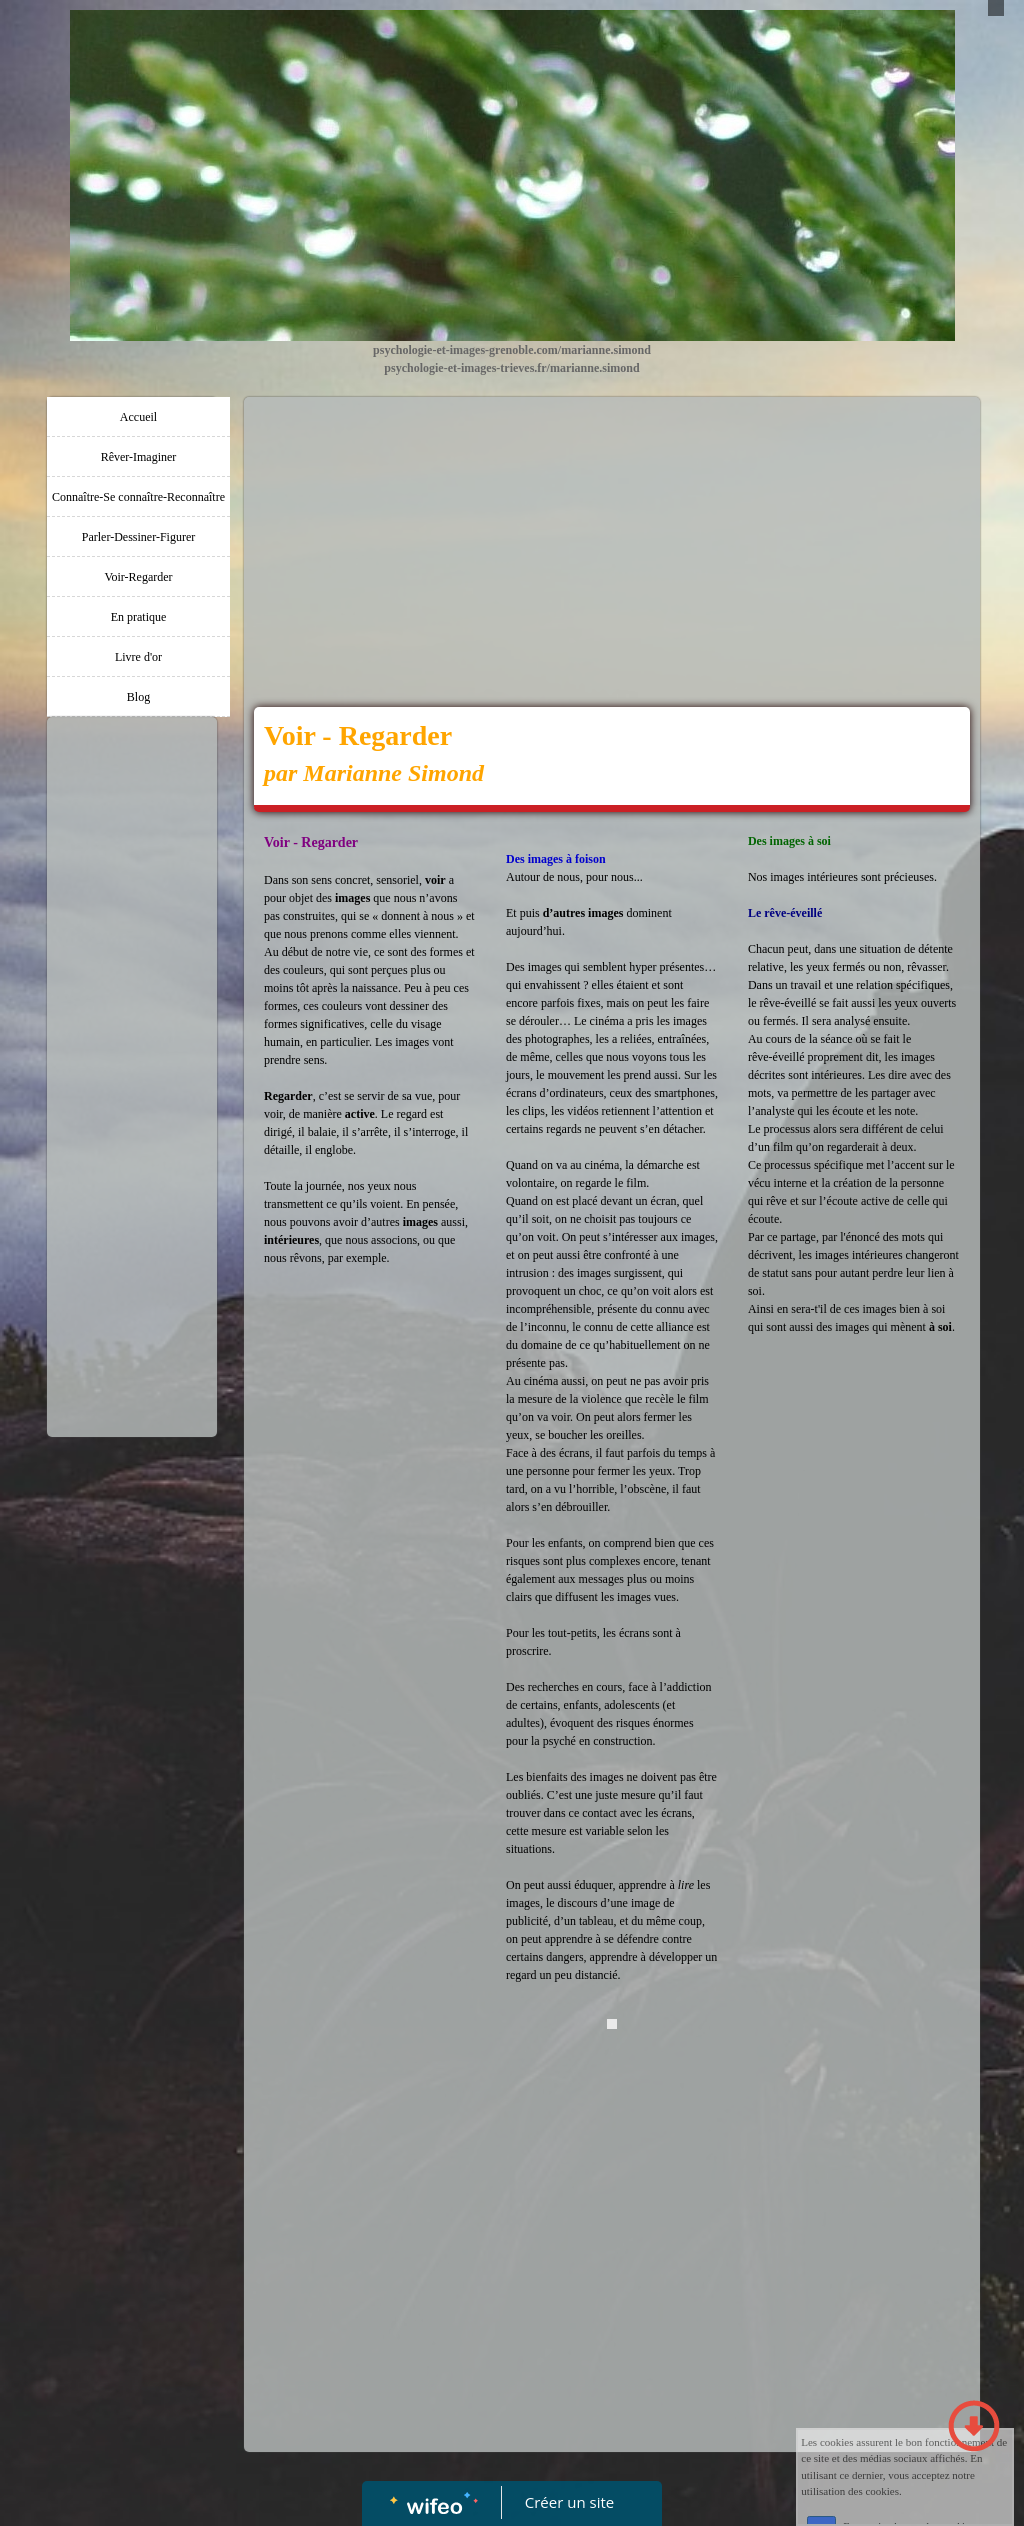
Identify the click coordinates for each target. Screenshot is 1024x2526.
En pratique (139, 617)
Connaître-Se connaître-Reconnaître (138, 497)
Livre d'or (138, 657)
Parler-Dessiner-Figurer (138, 537)
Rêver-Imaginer (139, 457)
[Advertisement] (132, 1127)
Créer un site (569, 2502)
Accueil (138, 417)
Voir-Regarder (138, 577)
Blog (138, 697)
